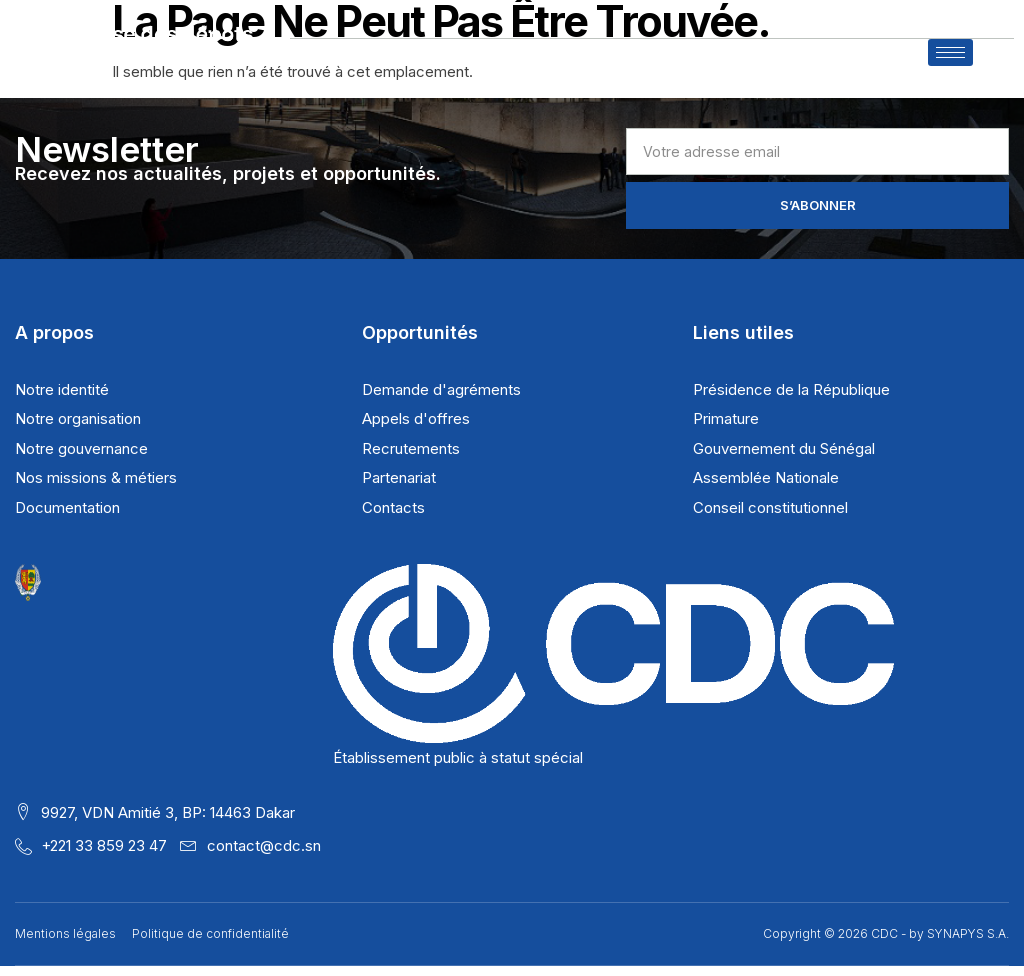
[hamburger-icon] (950, 62)
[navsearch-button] (993, 72)
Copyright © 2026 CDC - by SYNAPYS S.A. (886, 944)
